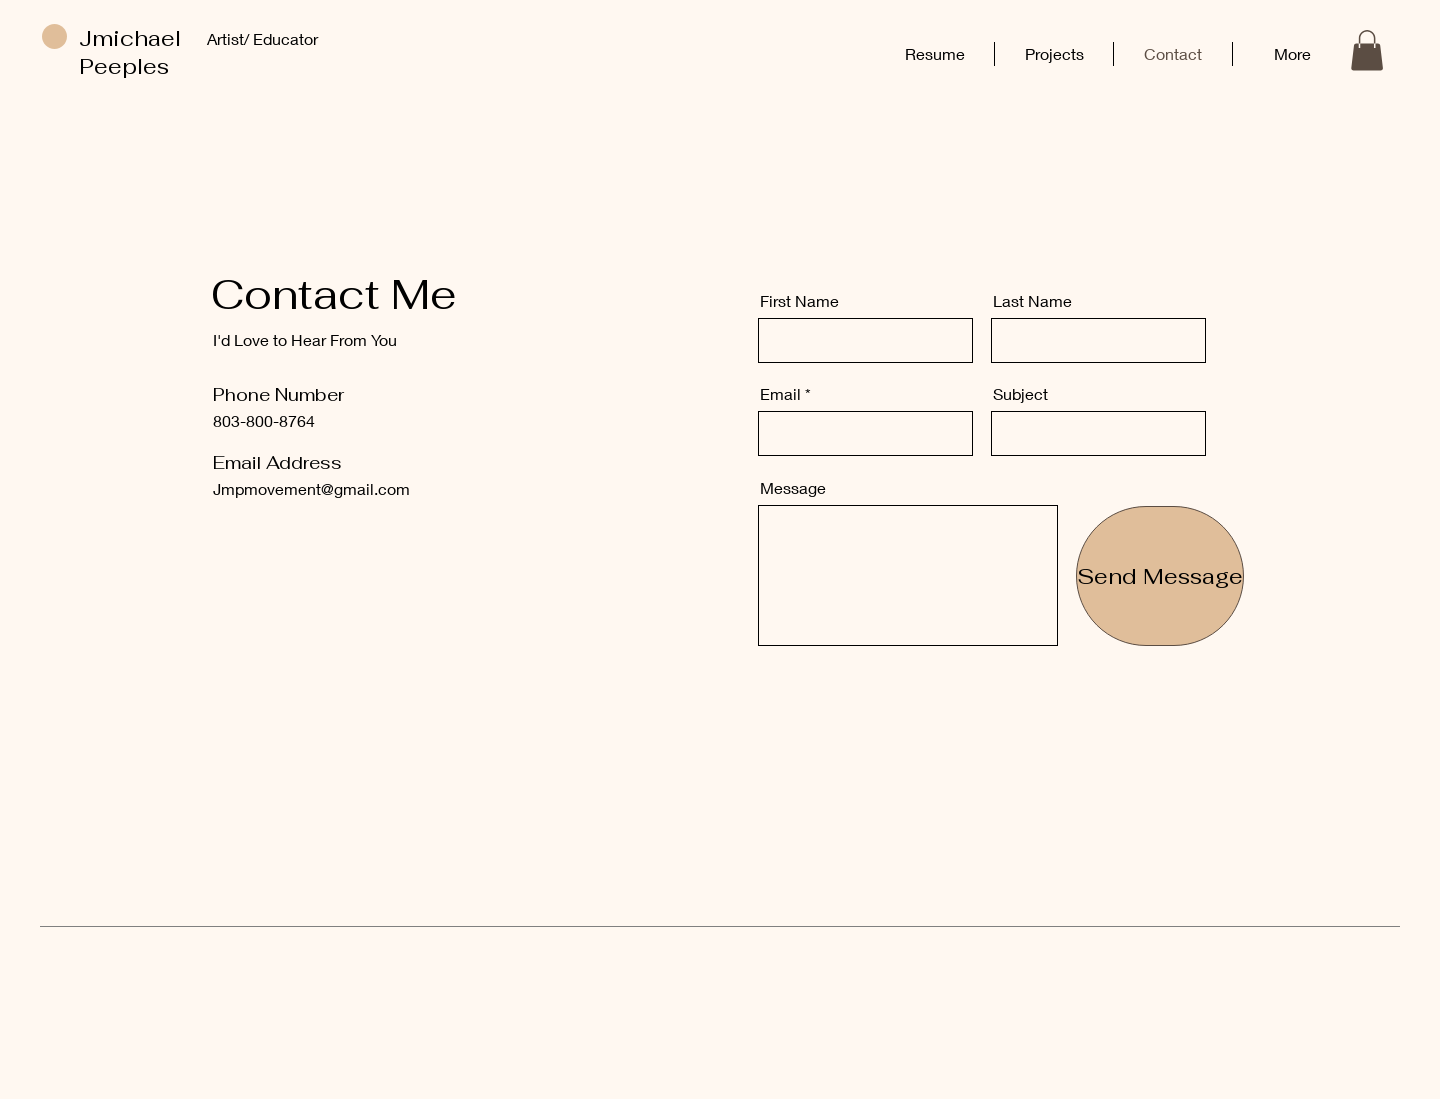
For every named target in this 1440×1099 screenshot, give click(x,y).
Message (793, 488)
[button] (1367, 50)
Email (780, 394)
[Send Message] (1160, 576)
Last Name (1032, 301)
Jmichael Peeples (130, 52)
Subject (1020, 394)
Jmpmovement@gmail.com (311, 488)
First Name (799, 301)
